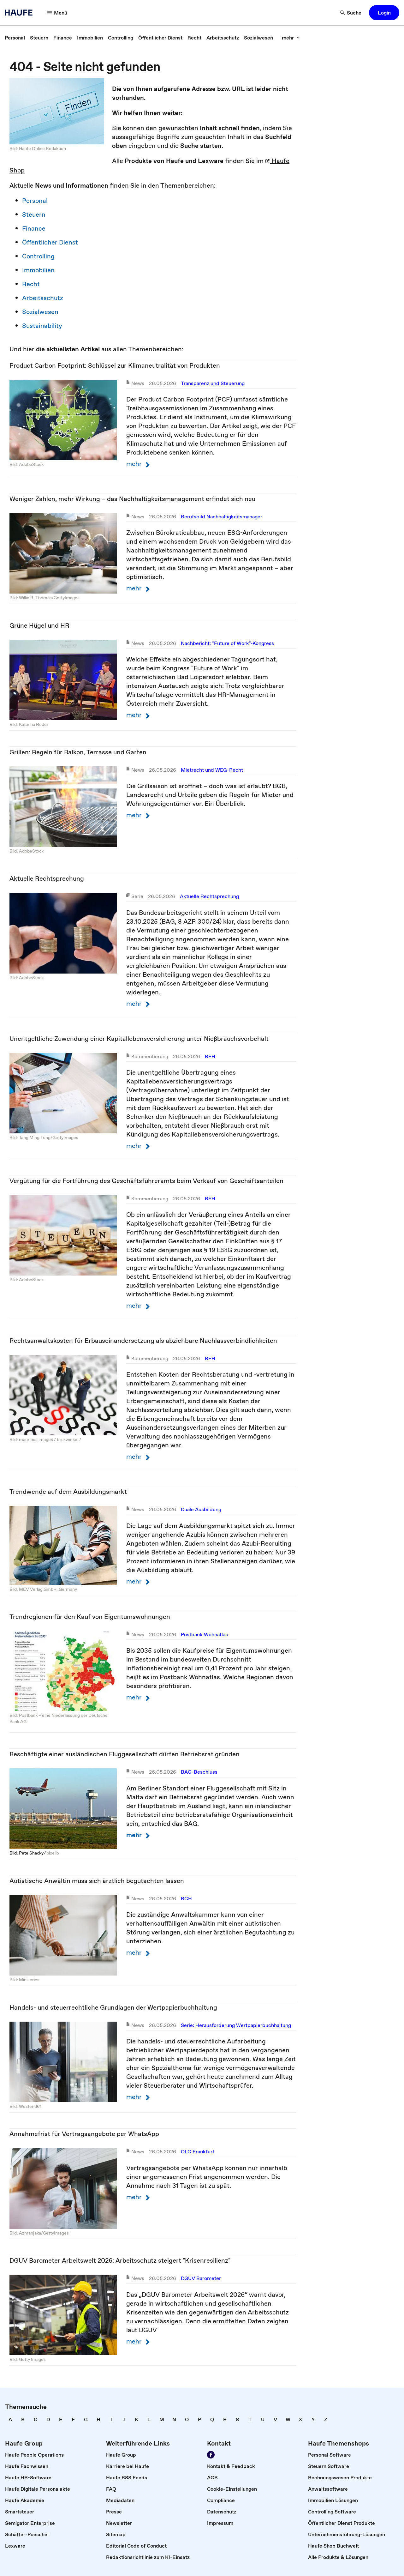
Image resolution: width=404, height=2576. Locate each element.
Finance (33, 228)
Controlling (38, 256)
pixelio (52, 1853)
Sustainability (42, 325)
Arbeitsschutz (42, 297)
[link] (15, 38)
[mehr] (291, 37)
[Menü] (57, 12)
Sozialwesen (40, 311)
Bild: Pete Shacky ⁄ (27, 1853)
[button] (384, 12)
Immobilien (38, 270)
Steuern (33, 214)
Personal (35, 200)
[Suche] (351, 12)
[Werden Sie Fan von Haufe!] (211, 2454)
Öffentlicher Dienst (50, 242)
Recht (31, 284)
